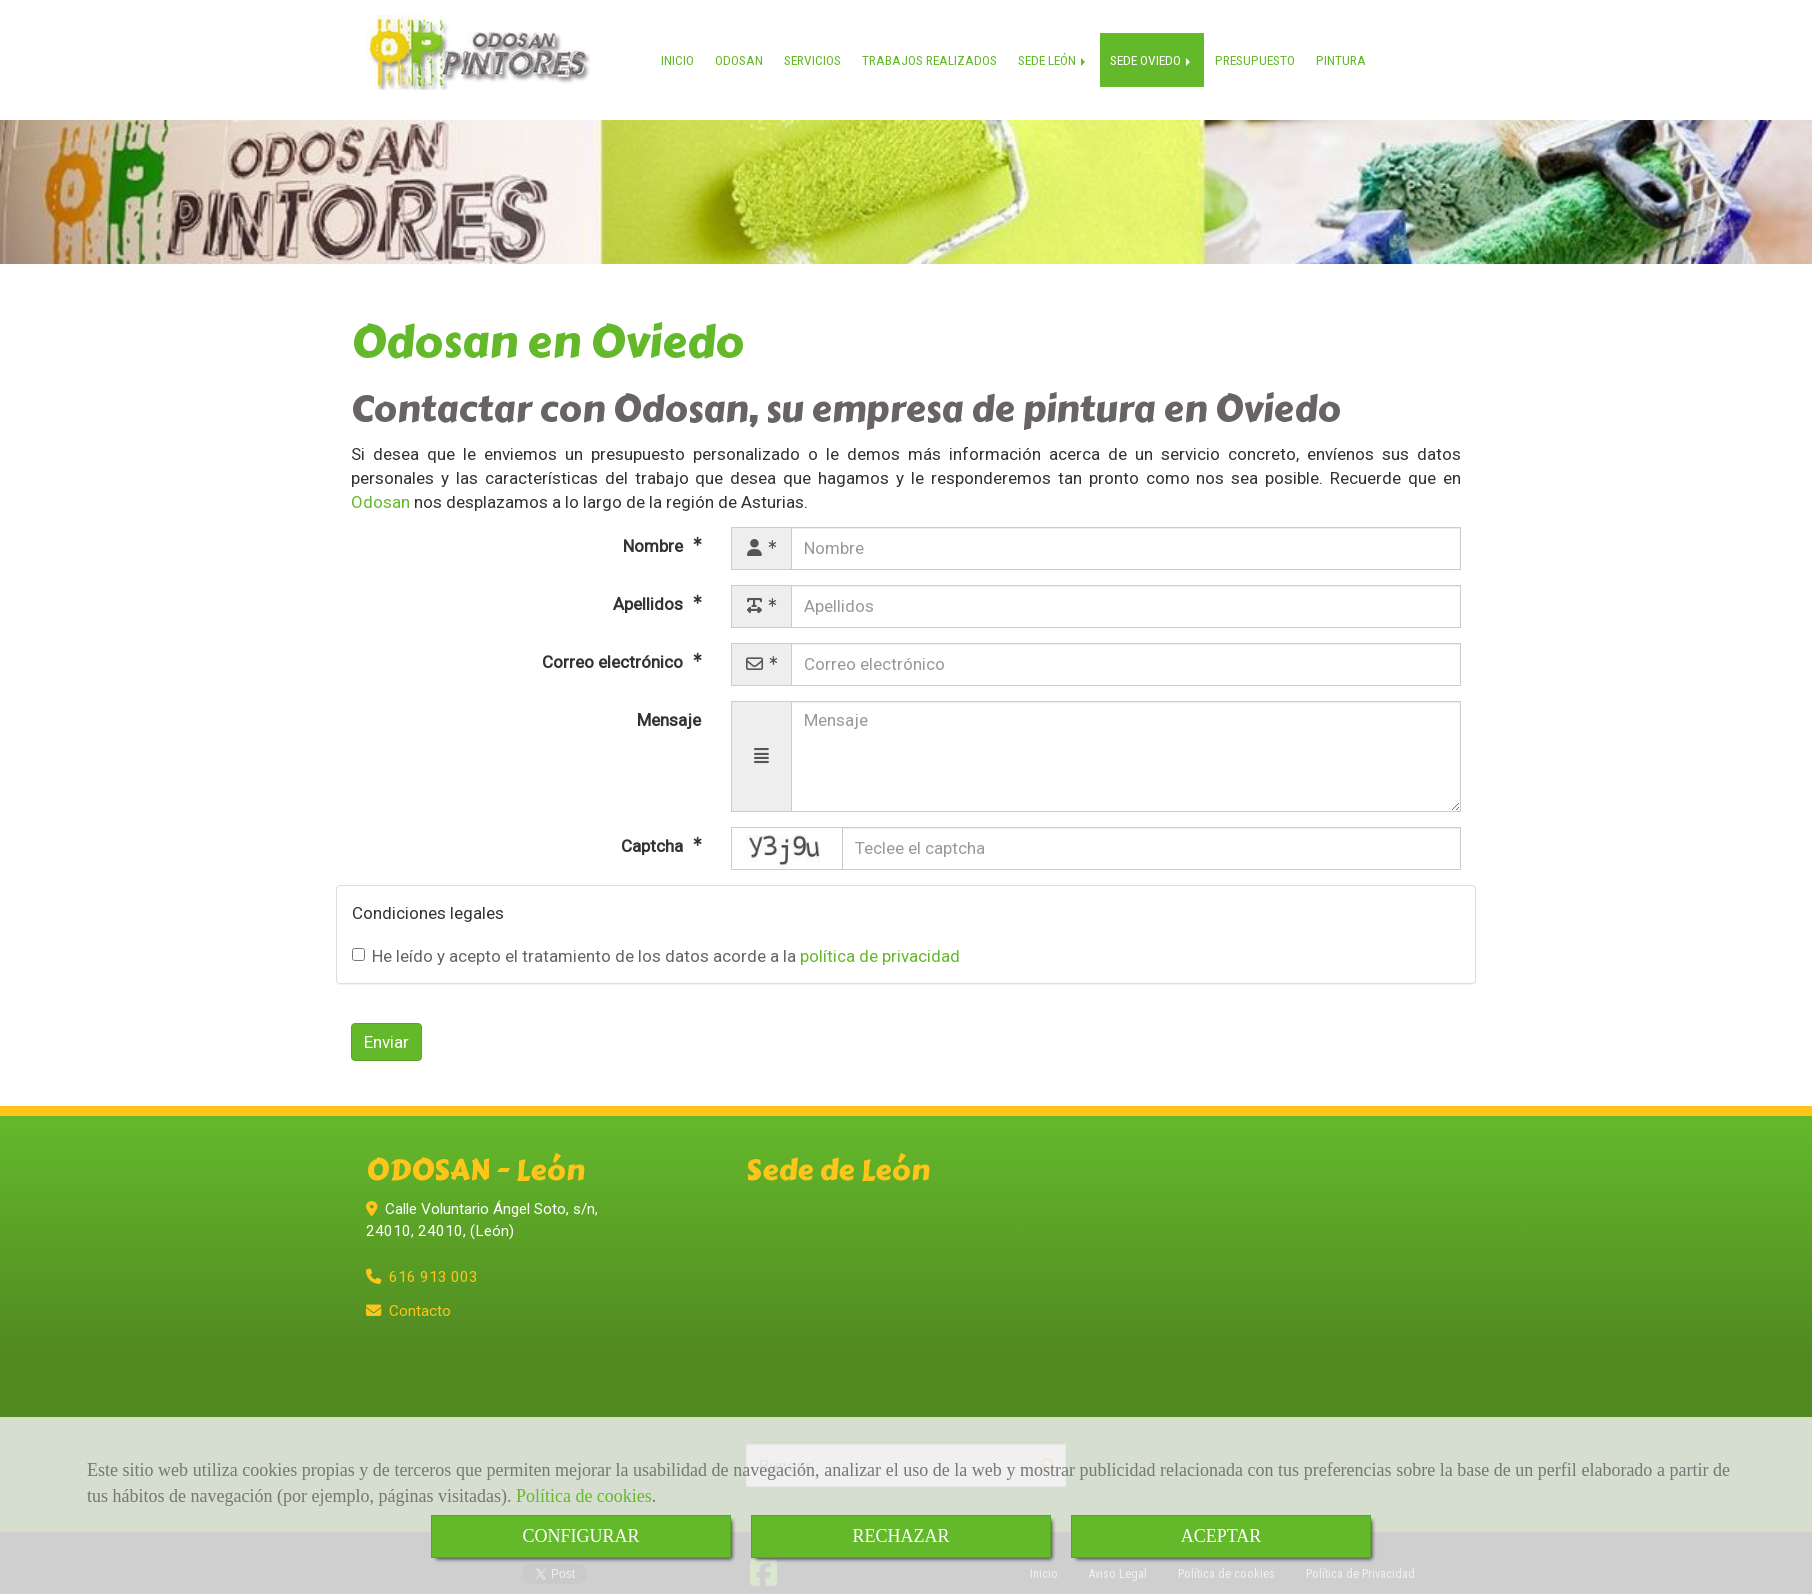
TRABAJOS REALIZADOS (934, 46)
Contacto (420, 1293)
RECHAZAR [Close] (900, 1536)
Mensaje (669, 701)
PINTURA (1346, 46)
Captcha (654, 827)
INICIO (682, 46)
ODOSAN (744, 46)
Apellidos (650, 585)
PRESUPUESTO (1260, 46)
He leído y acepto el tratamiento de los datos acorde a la (656, 938)
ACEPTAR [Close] (1221, 1536)
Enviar (386, 1024)
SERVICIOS (817, 46)
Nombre (655, 527)
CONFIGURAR (580, 1536)
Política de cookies (584, 1496)
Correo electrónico (614, 643)
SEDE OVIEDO (1157, 46)
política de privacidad (880, 938)
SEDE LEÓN (1058, 46)
